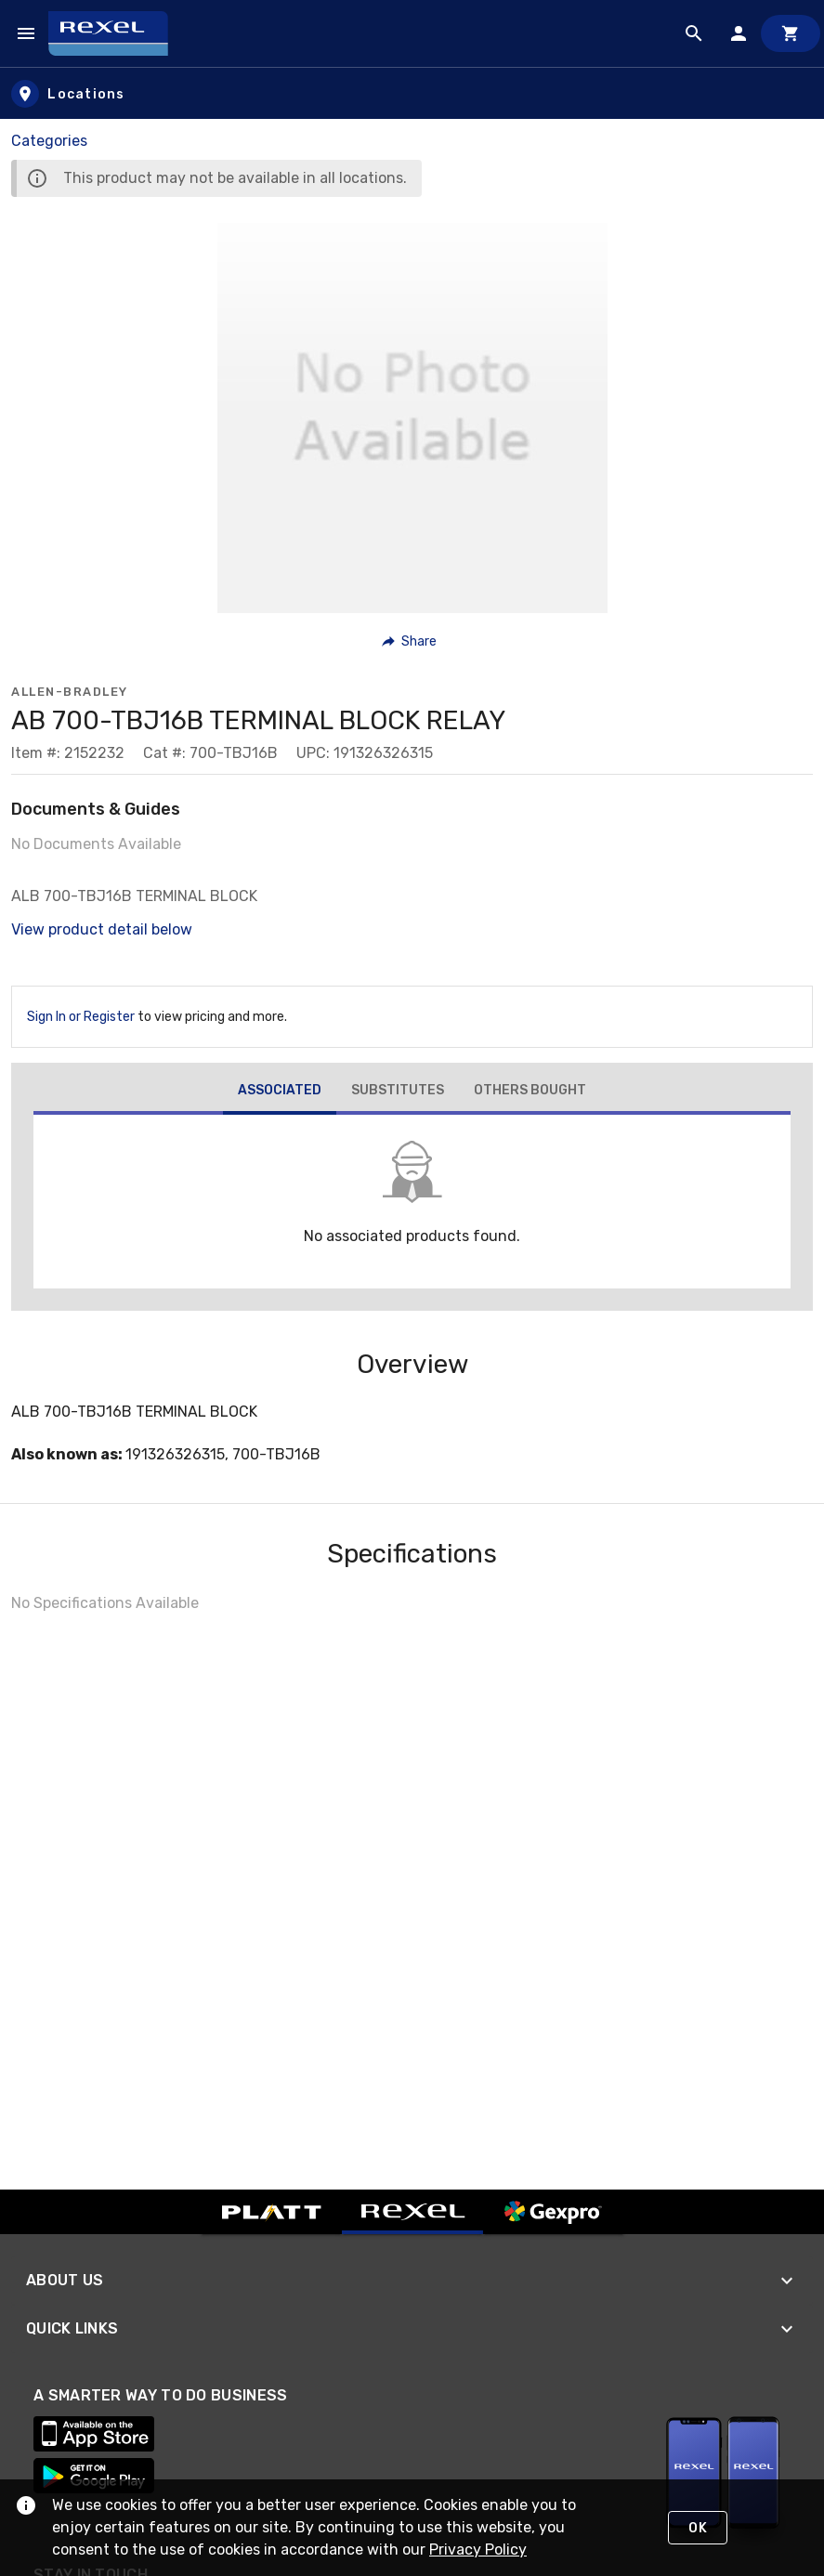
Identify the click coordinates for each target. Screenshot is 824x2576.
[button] (410, 641)
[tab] (279, 1092)
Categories (49, 141)
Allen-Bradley (69, 692)
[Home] (116, 33)
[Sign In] (738, 33)
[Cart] (790, 33)
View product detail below (101, 929)
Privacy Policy (478, 2549)
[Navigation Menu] (26, 33)
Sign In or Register (81, 1017)
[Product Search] (694, 33)
